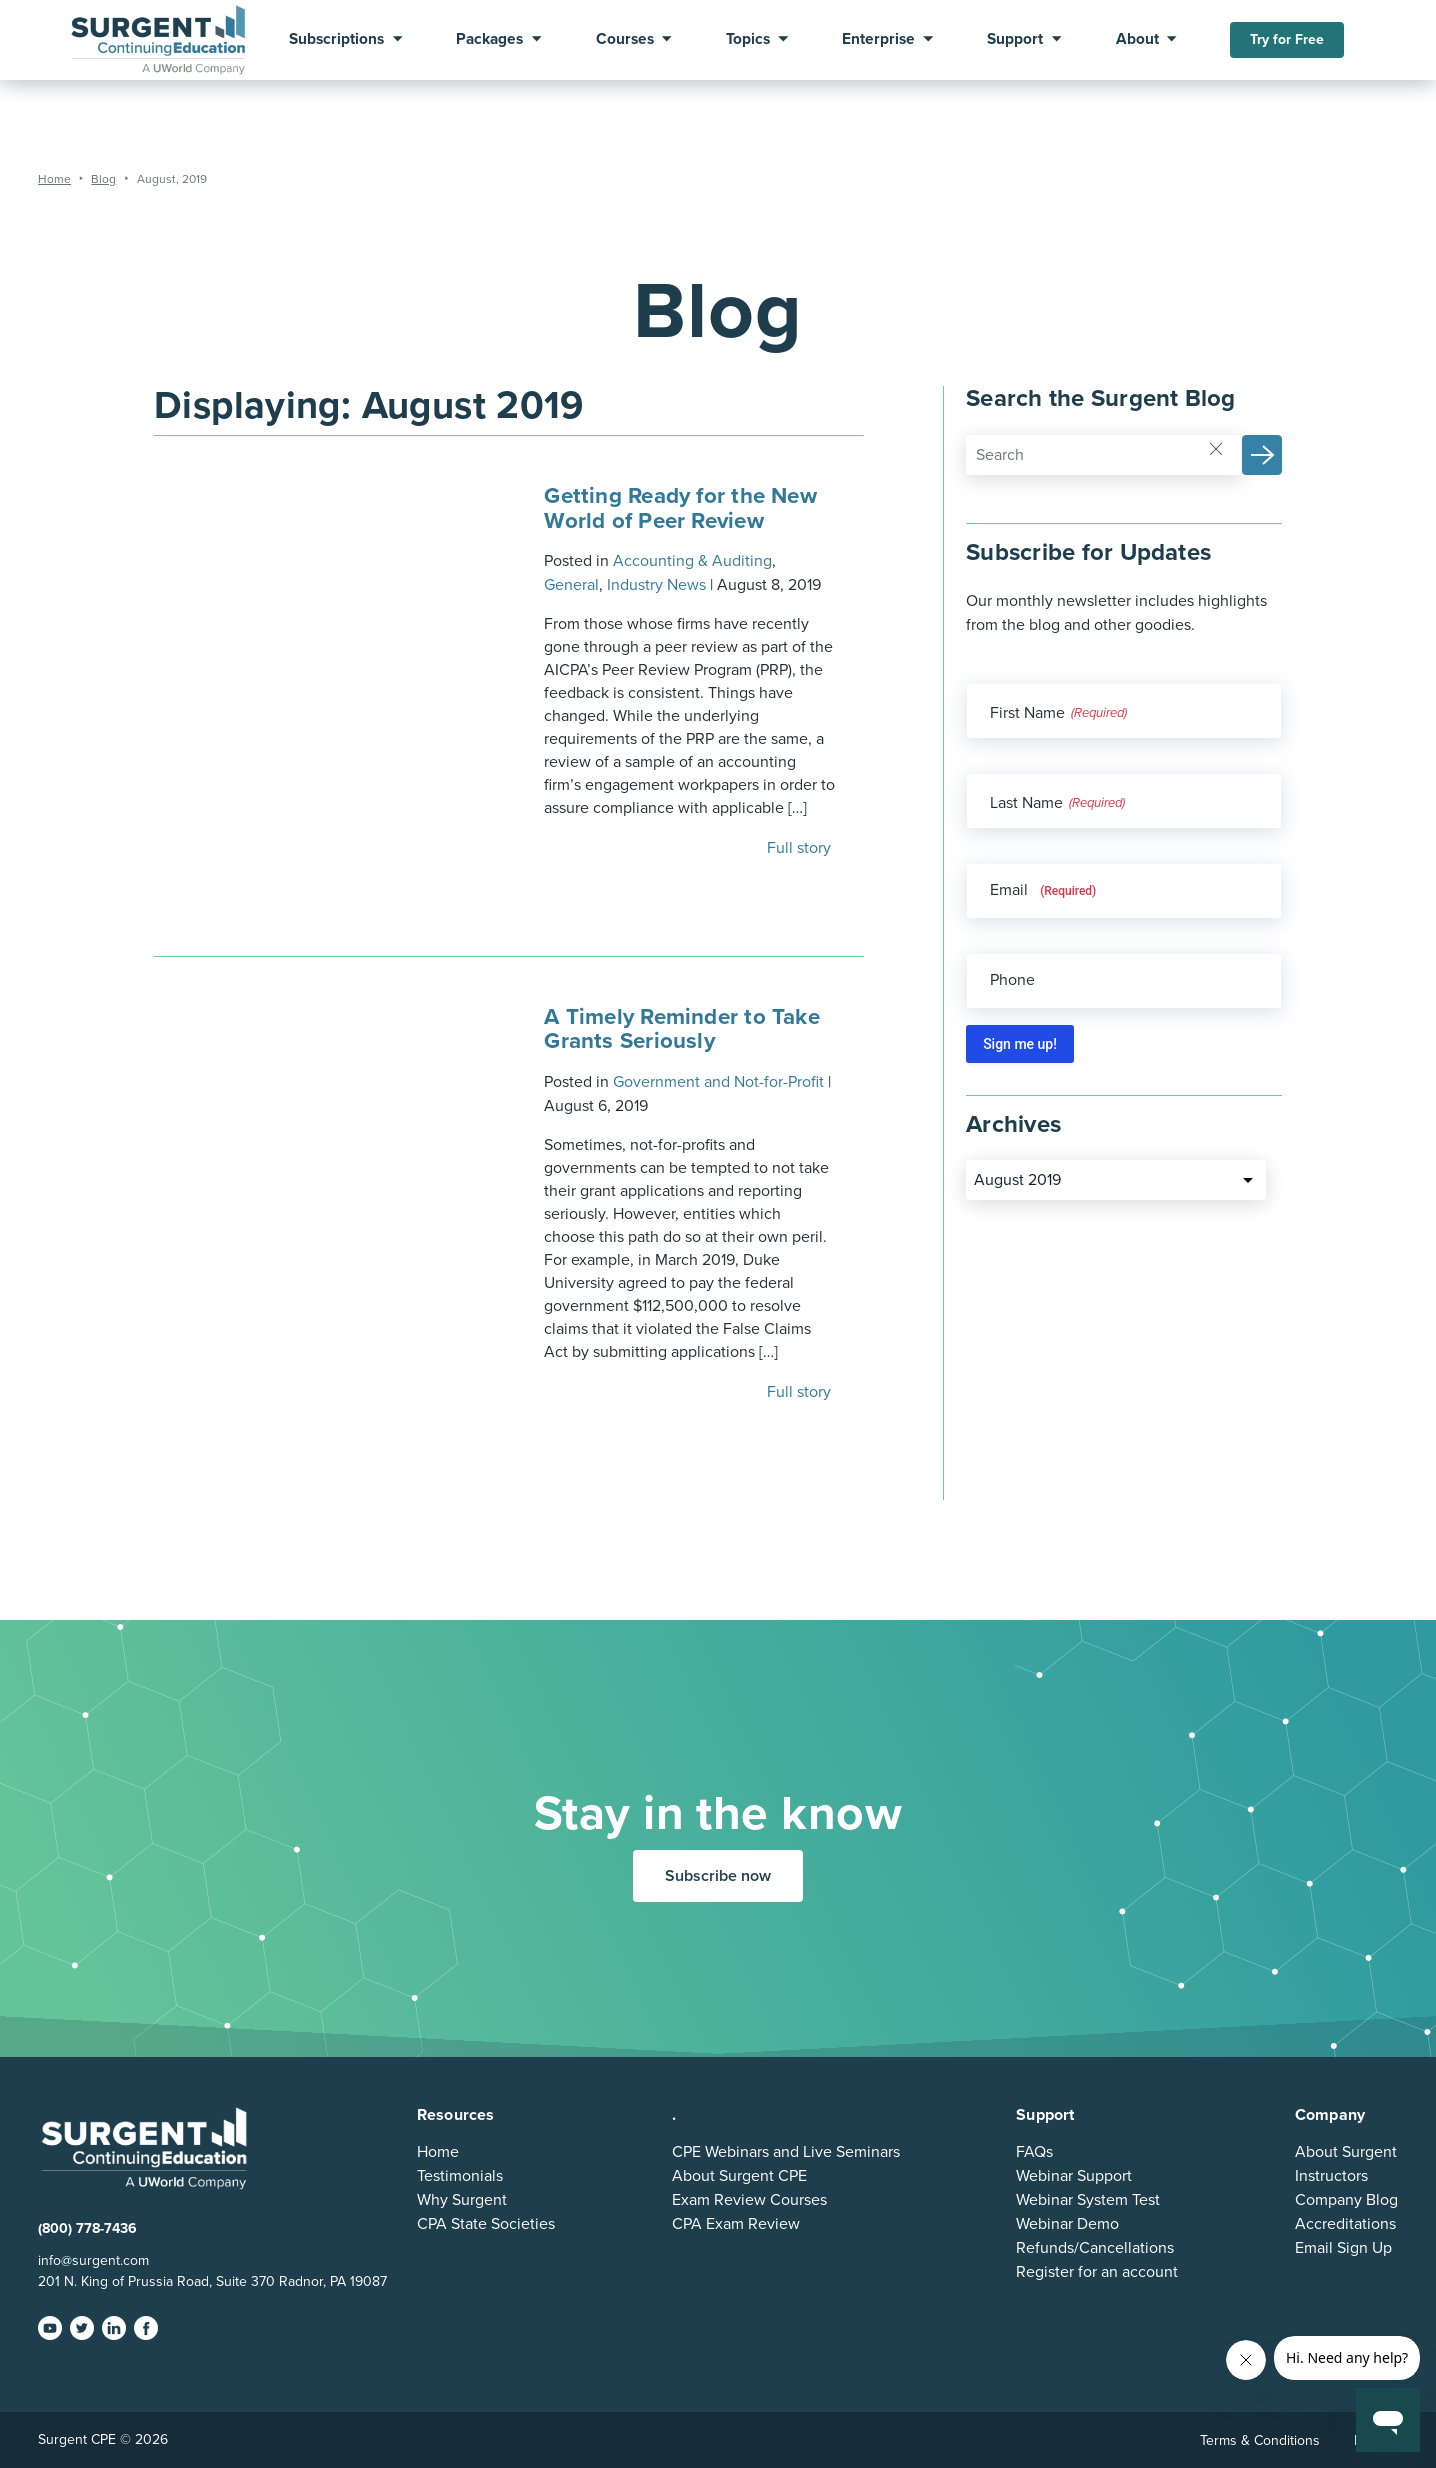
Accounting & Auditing (692, 561)
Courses (625, 40)
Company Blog (1346, 2200)
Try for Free (1287, 39)
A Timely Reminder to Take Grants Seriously (682, 1028)
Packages (489, 40)
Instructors (1331, 2176)
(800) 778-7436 (87, 2228)
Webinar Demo (1067, 2224)
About (1137, 40)
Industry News (656, 585)
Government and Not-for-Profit (718, 1082)
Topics (748, 40)
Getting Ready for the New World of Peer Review (680, 507)
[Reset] (1216, 448)
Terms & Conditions (1260, 2440)
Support (1015, 40)
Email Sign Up (1343, 2248)
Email (1043, 890)
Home (438, 2152)
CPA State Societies (486, 2224)
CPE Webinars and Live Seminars (786, 2152)
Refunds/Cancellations (1095, 2248)
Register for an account (1097, 2272)
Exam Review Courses (749, 2200)
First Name (1027, 713)
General (571, 585)
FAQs (1034, 2152)
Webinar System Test (1088, 2200)
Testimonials (460, 2176)
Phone (1012, 980)
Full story (801, 848)
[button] (1262, 455)
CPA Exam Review (736, 2224)
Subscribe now (718, 1876)
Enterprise (878, 40)
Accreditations (1345, 2224)
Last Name (1026, 803)
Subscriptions (336, 40)
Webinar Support (1074, 2176)
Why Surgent (462, 2200)
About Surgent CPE (739, 2176)
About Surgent (1346, 2152)
